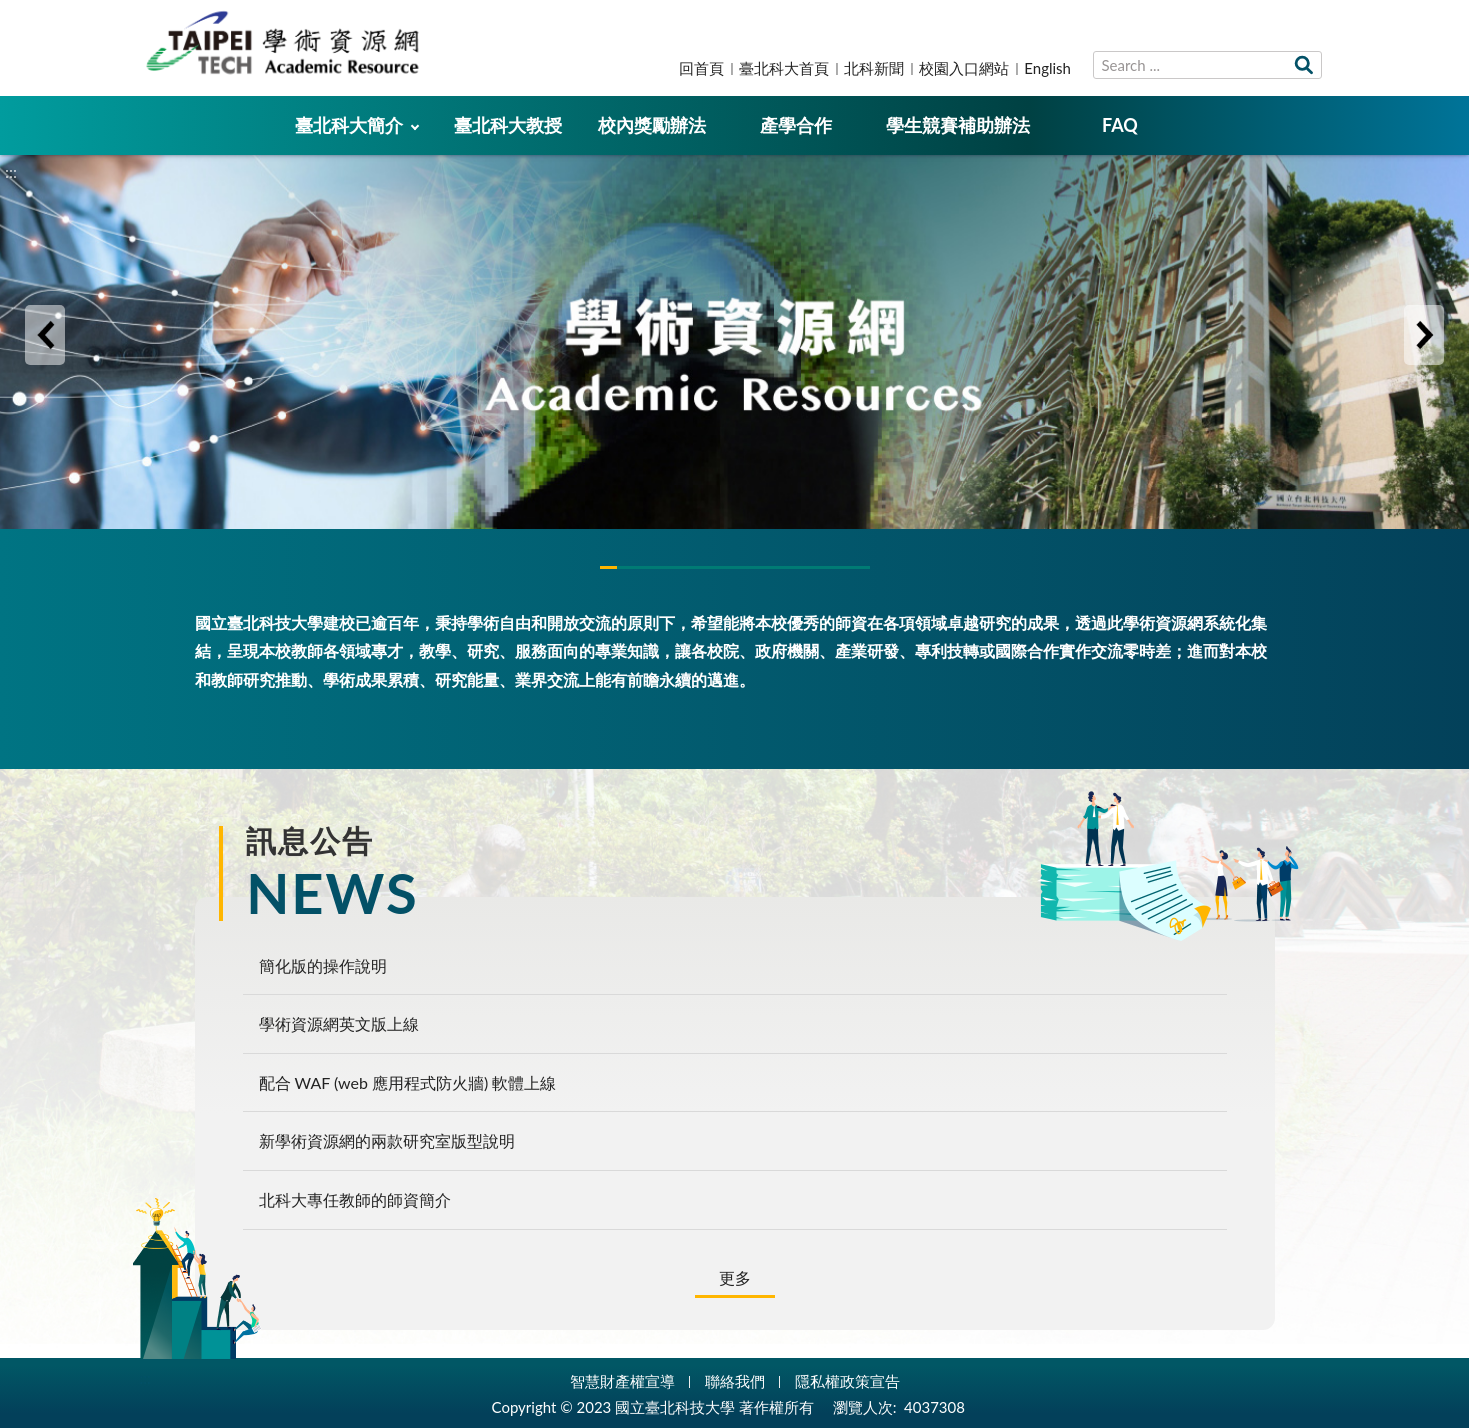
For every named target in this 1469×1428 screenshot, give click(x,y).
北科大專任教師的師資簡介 (355, 1199)
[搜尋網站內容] (1207, 65)
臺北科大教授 (508, 125)
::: (11, 16)
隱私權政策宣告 (847, 1381)
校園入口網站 (964, 68)
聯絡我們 (735, 1381)
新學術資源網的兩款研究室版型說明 (387, 1140)
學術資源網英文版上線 (339, 1023)
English (1047, 68)
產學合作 (796, 125)
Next (1424, 335)
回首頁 (701, 68)
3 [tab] (825, 567)
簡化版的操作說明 (323, 965)
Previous (45, 335)
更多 (735, 1277)
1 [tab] (645, 567)
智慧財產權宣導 (622, 1381)
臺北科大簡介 (349, 125)
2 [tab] (735, 567)
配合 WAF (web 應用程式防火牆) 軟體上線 (408, 1082)
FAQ (1120, 125)
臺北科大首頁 (784, 68)
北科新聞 (874, 68)
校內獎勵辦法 (652, 125)
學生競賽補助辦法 (958, 125)
